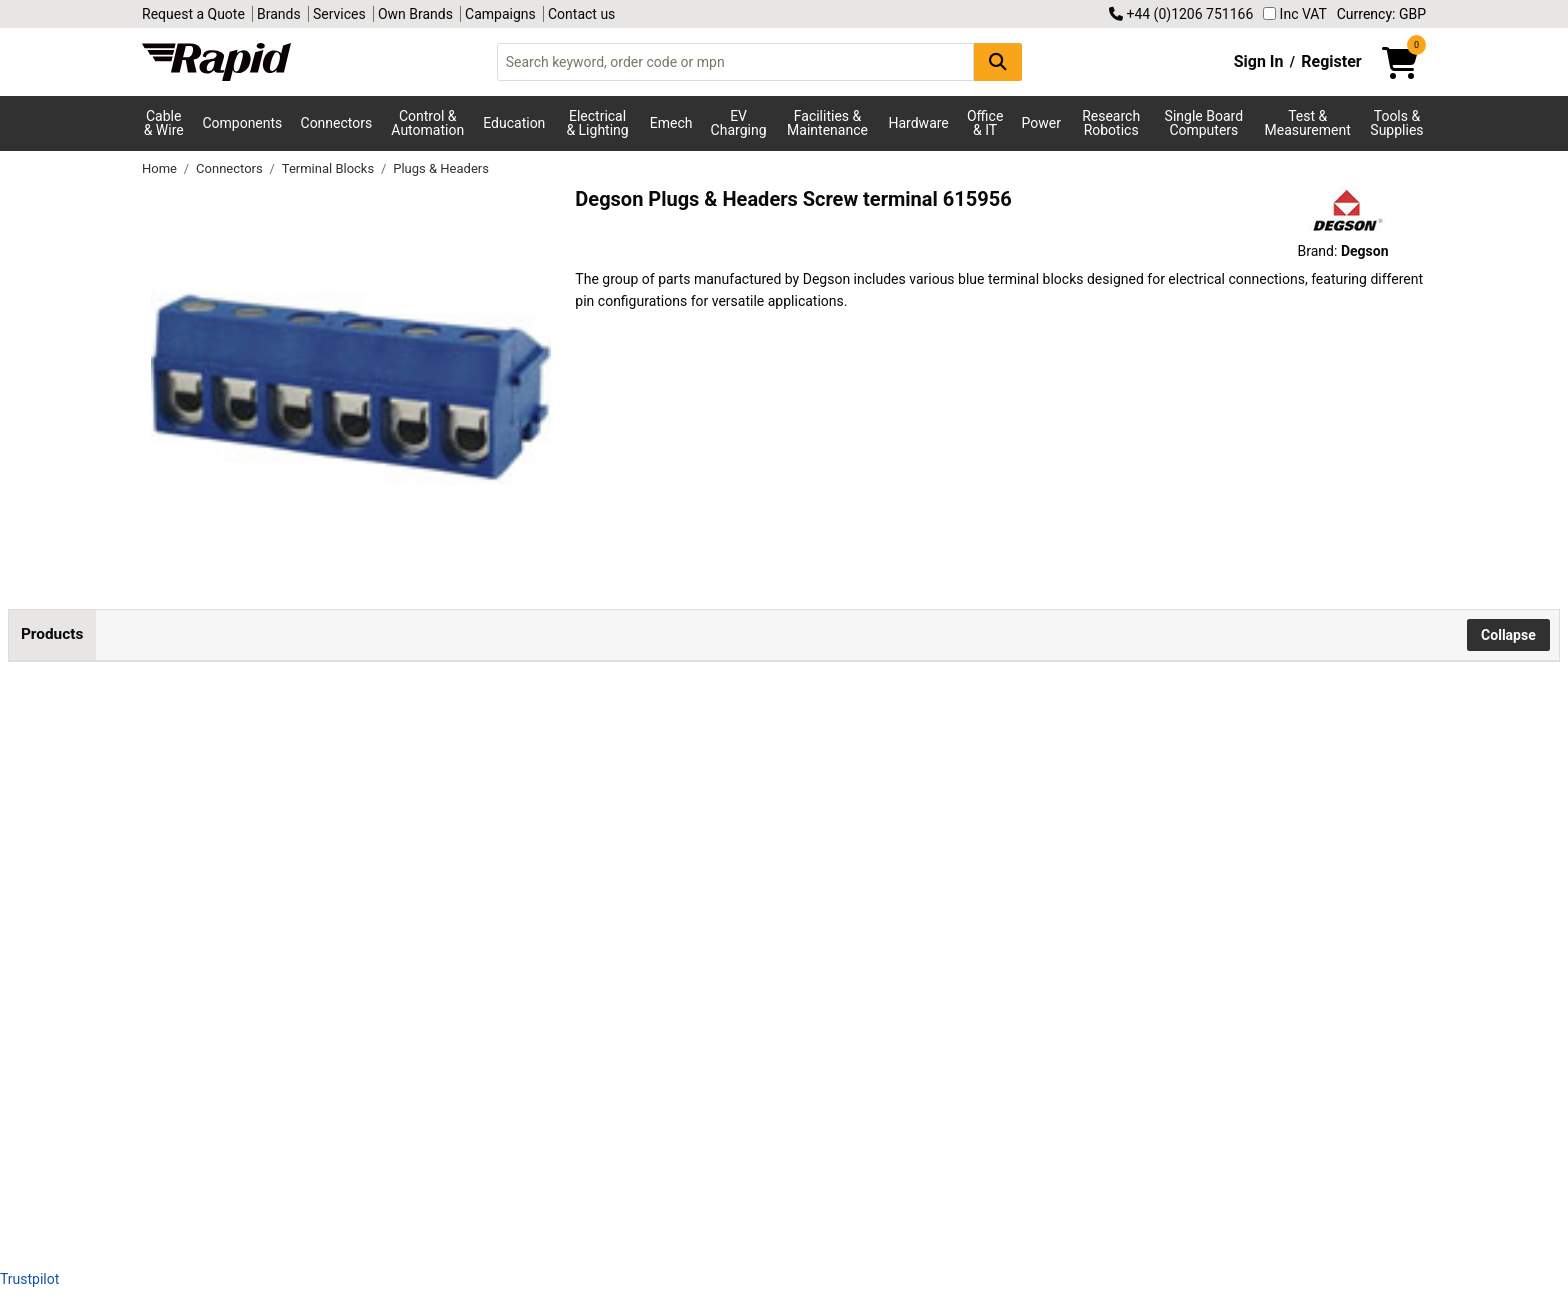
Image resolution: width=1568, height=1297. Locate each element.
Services (339, 14)
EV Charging (739, 123)
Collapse (1508, 635)
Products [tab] (52, 634)
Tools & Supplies (1396, 123)
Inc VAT (1295, 14)
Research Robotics (1111, 123)
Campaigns (500, 14)
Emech (671, 123)
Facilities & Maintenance (827, 123)
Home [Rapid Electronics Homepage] (161, 168)
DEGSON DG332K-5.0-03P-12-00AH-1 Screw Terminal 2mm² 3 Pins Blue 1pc (261, 1030)
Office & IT (985, 123)
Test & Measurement (1308, 123)
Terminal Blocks (330, 168)
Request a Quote (193, 14)
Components (242, 123)
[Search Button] (998, 61)
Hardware (919, 123)
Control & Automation (427, 123)
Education (514, 123)
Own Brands (415, 14)
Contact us (581, 14)
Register (1331, 61)
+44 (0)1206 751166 (1181, 14)
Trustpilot (29, 1279)
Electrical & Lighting (597, 123)
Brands (279, 14)
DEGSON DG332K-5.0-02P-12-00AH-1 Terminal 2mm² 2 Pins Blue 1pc (261, 828)
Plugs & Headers (441, 168)
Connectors (337, 123)
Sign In (1259, 61)
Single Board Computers (1204, 123)
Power (1041, 123)
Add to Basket (537, 852)
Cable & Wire (164, 123)
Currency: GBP (1381, 14)
